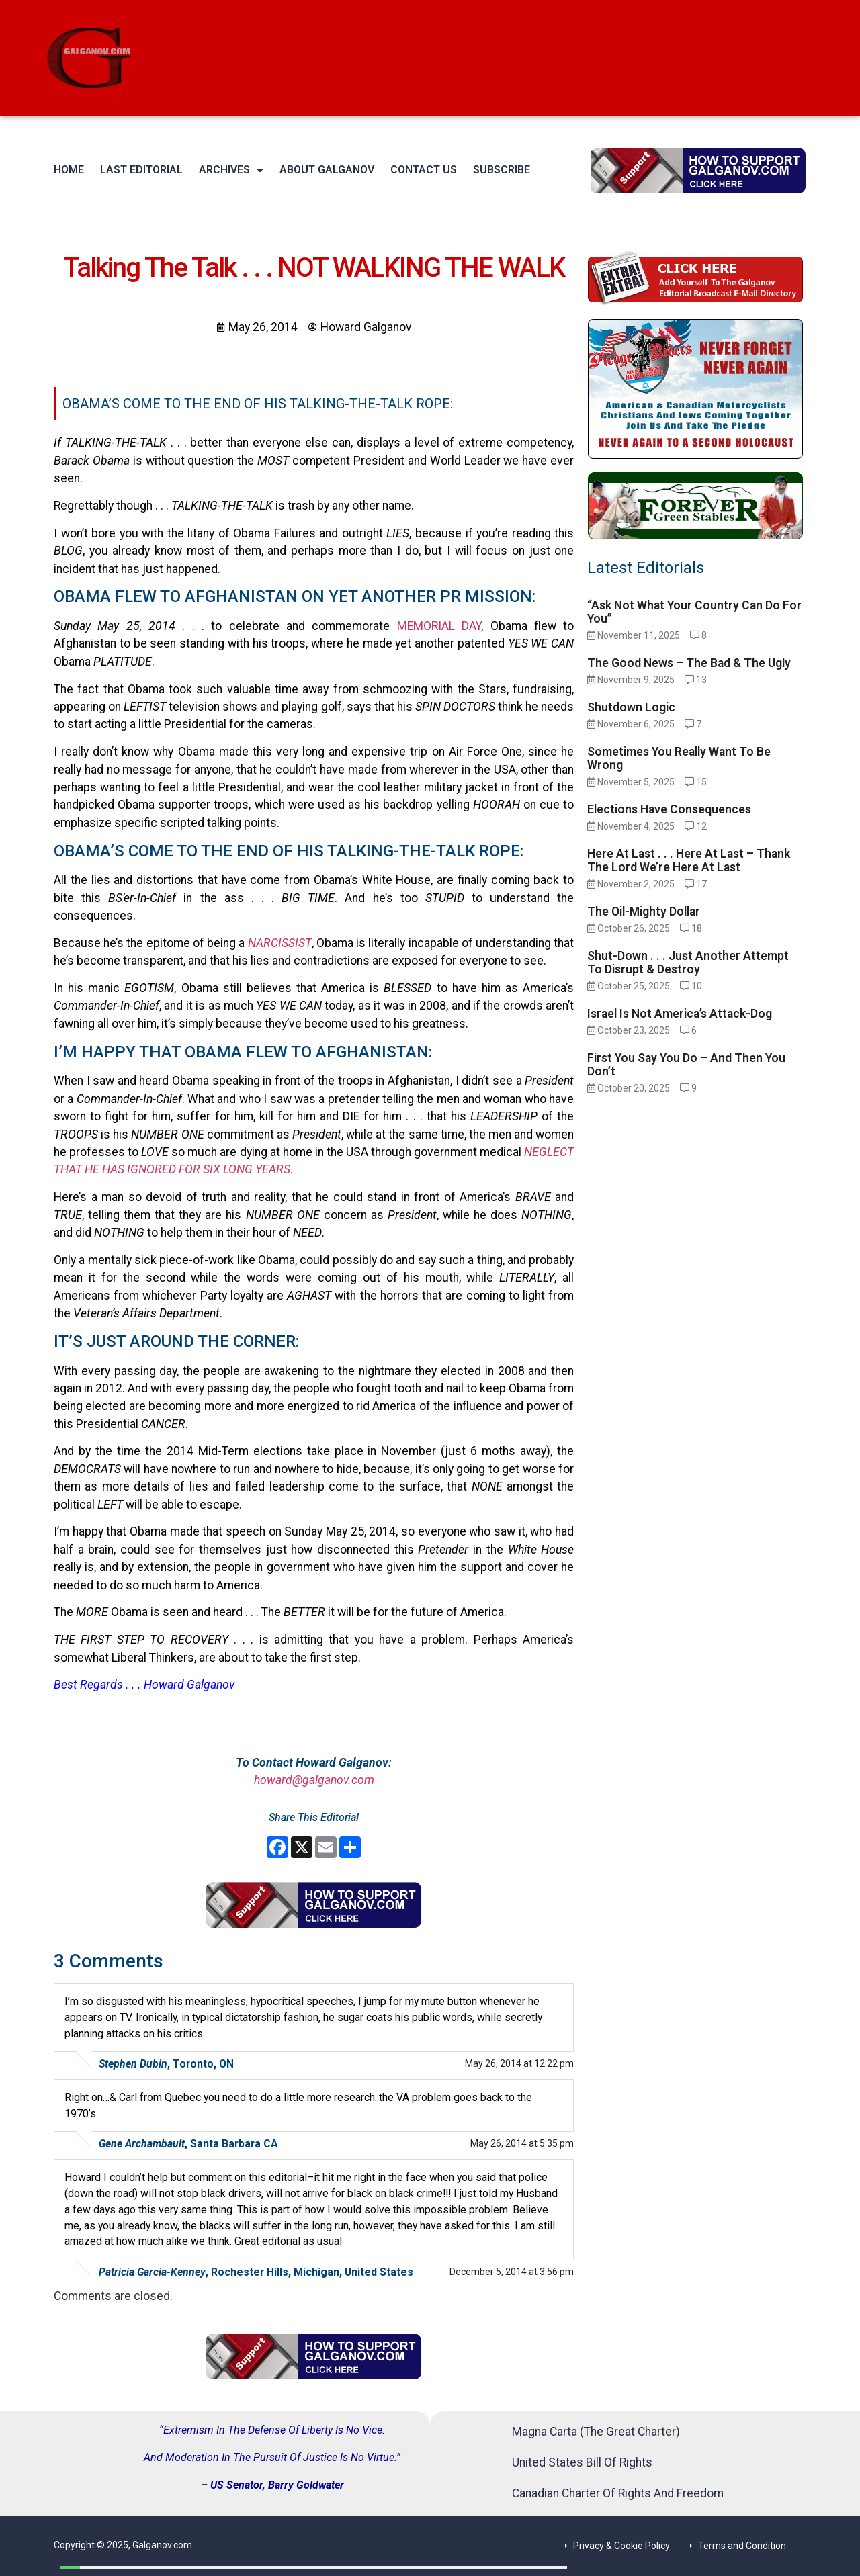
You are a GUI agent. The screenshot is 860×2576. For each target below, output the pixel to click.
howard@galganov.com (314, 1780)
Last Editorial (141, 169)
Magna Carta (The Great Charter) (596, 2431)
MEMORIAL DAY (439, 626)
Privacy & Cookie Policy (621, 2545)
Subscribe (501, 169)
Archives (231, 170)
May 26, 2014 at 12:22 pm (519, 2063)
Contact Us (423, 169)
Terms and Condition (742, 2545)
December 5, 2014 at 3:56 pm (511, 2271)
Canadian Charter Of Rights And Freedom (618, 2493)
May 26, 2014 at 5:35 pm (522, 2143)
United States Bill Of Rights (582, 2462)
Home (69, 169)
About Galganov (327, 169)
